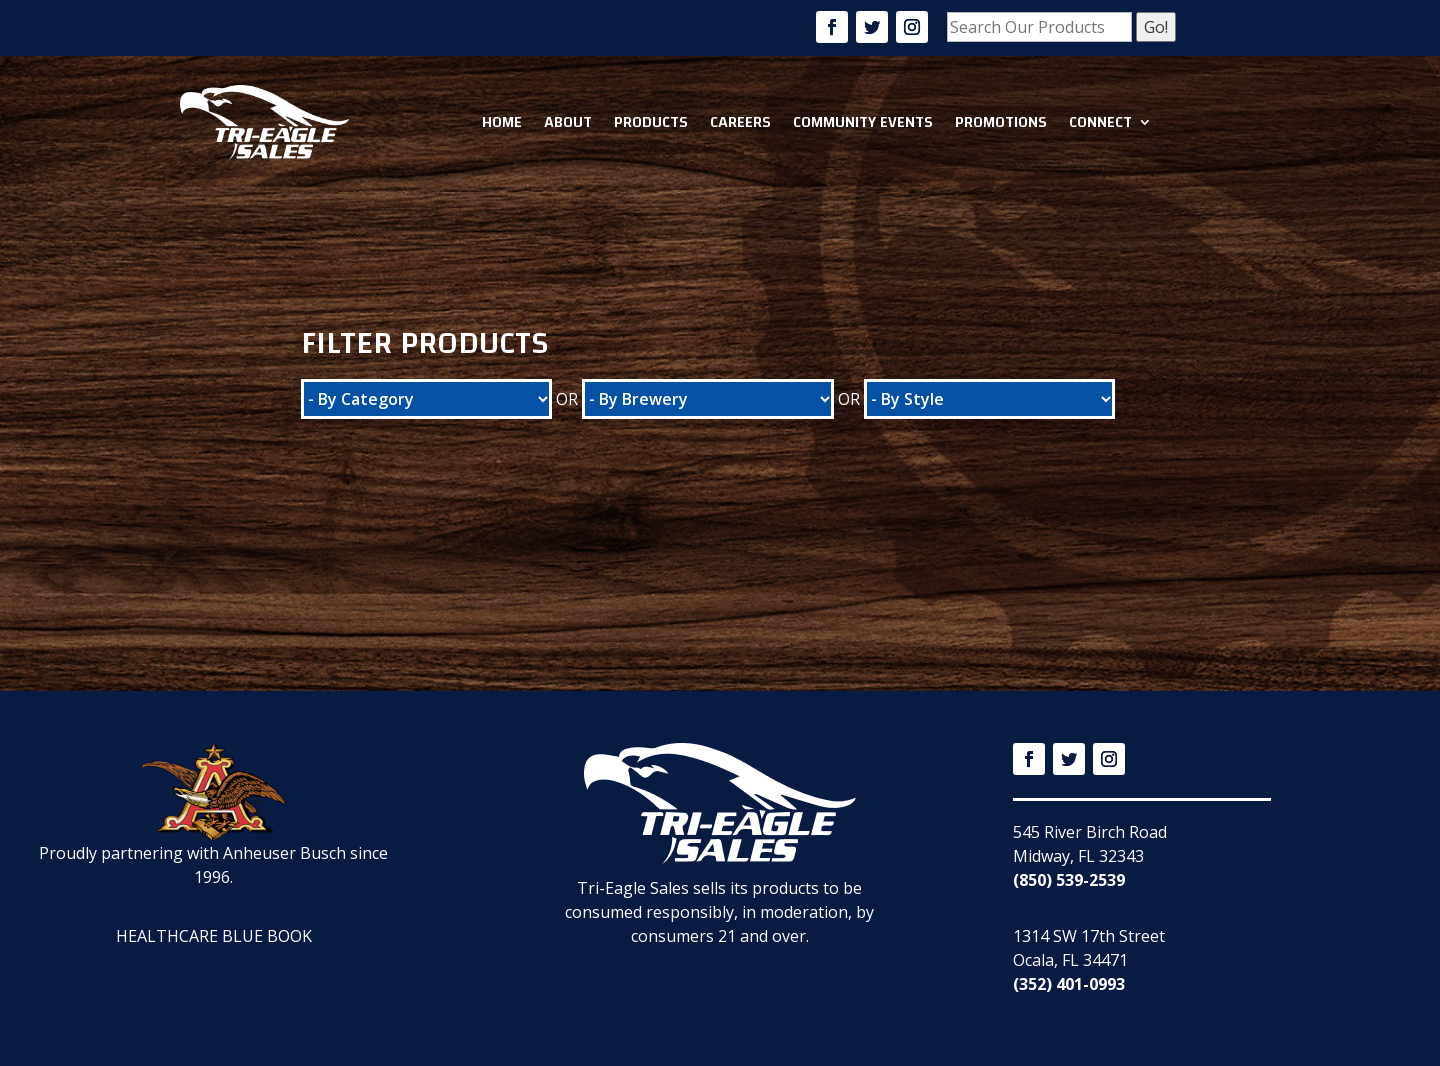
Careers (740, 122)
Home (502, 122)
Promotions (1001, 122)
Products (651, 122)
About (568, 122)
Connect (1100, 122)
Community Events (863, 122)
